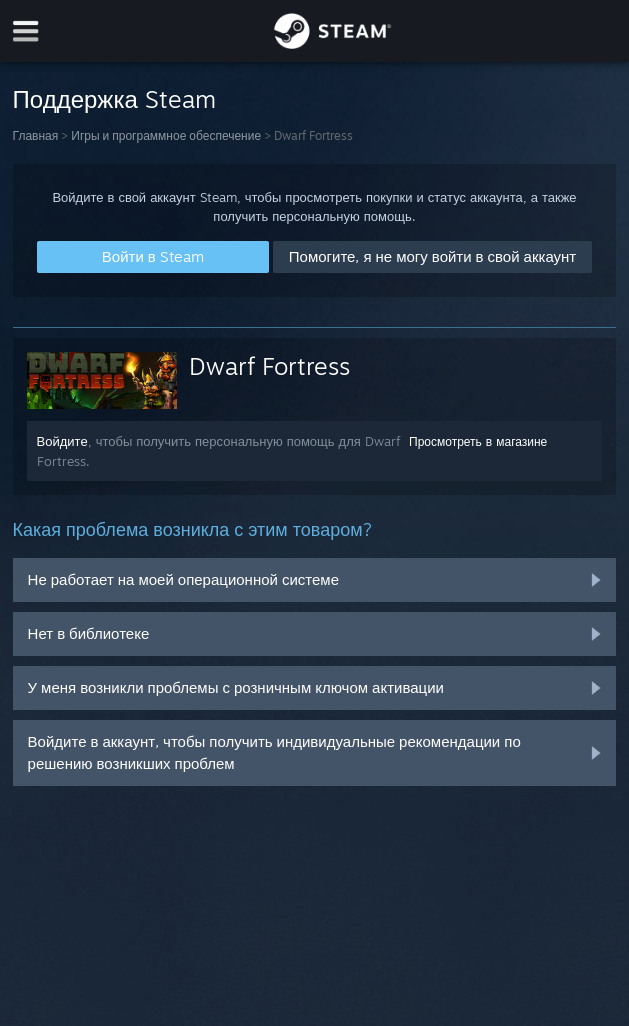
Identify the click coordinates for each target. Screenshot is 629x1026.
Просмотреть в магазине (478, 441)
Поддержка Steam (114, 99)
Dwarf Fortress (269, 366)
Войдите (62, 441)
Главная (36, 135)
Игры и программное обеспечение (166, 135)
